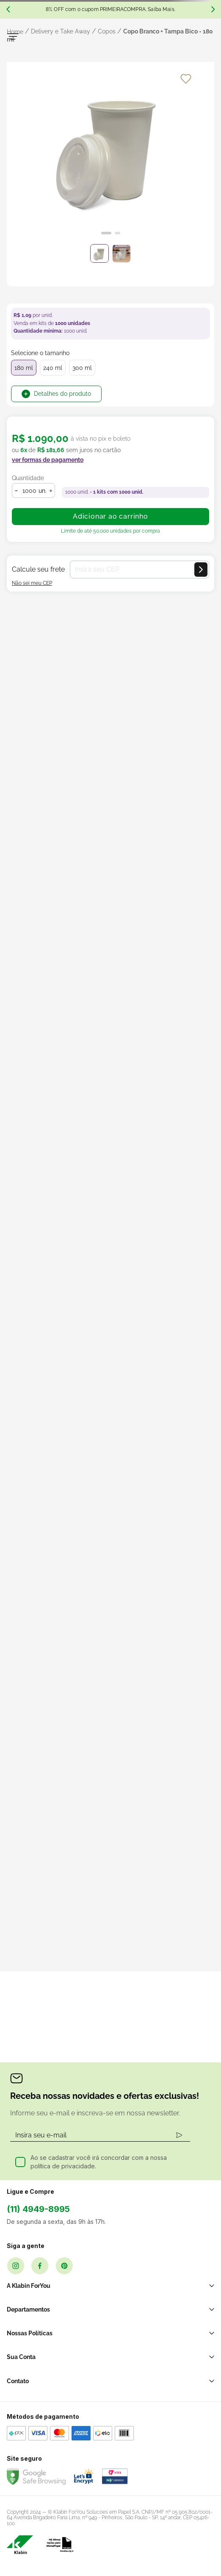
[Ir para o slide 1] (106, 233)
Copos (107, 31)
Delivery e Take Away (60, 31)
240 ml (52, 367)
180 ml (23, 367)
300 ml (82, 367)
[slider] (110, 153)
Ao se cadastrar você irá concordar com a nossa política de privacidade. (98, 2162)
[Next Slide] (213, 9)
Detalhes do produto (62, 393)
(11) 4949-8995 (38, 2209)
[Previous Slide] (8, 9)
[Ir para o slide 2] (117, 233)
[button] (47, 465)
